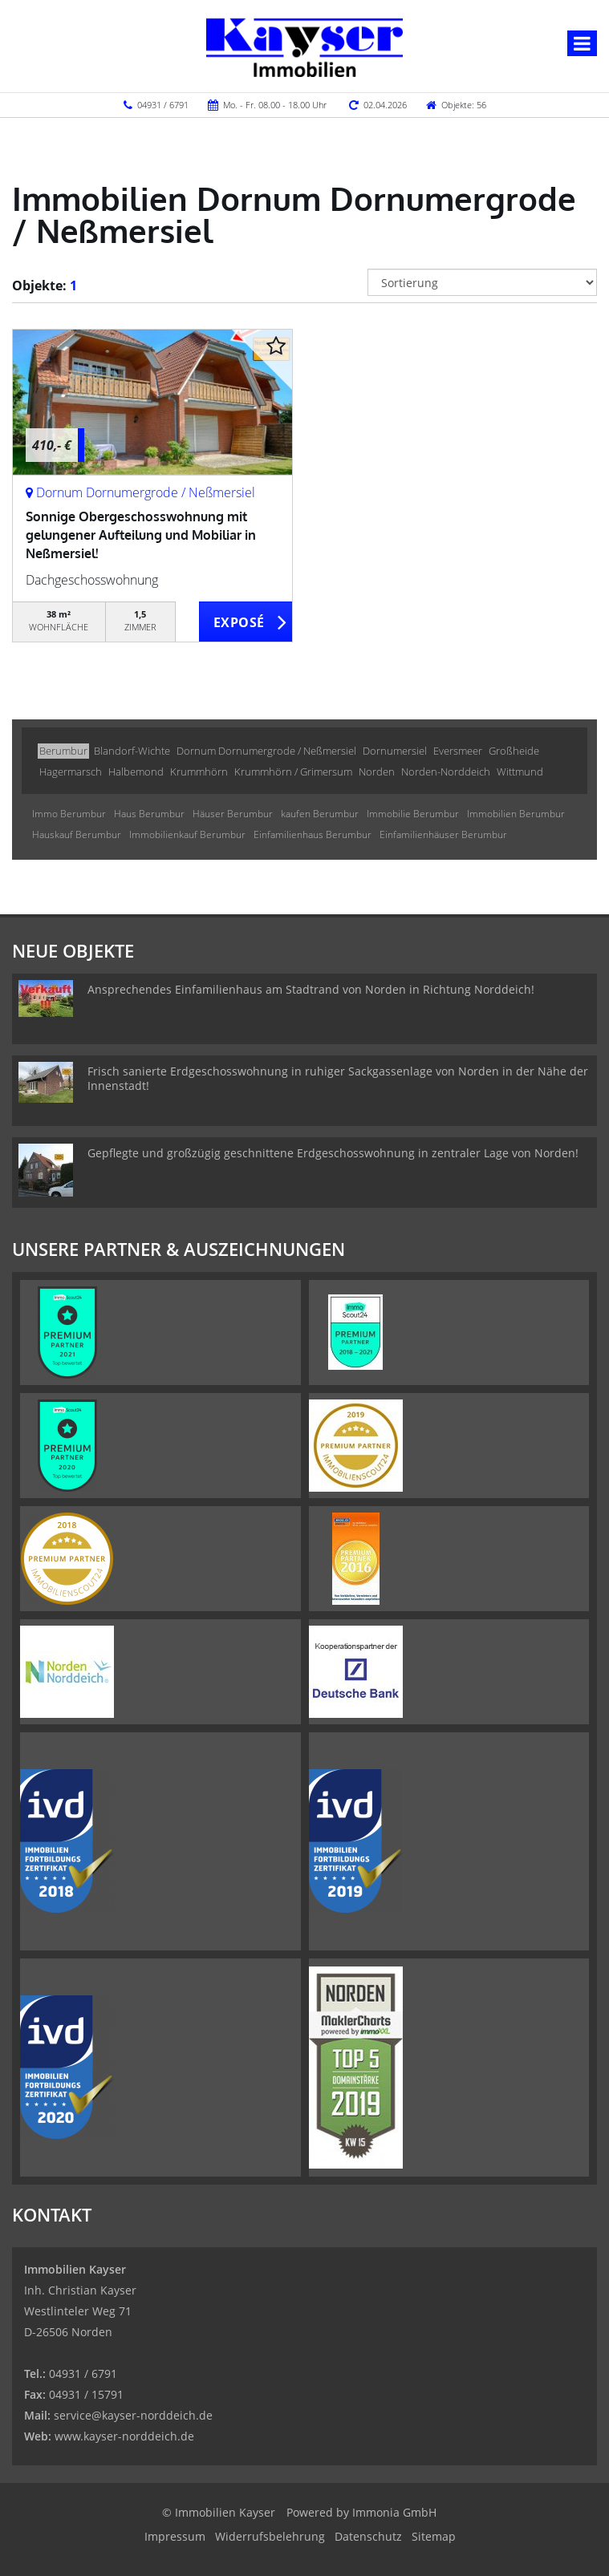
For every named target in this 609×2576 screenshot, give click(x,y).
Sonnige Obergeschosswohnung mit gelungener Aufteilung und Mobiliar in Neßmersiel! (141, 534)
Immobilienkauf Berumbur (187, 834)
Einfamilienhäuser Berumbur (443, 834)
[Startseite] (304, 46)
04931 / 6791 (163, 105)
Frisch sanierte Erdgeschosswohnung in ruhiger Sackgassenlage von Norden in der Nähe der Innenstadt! (337, 1078)
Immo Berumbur (69, 813)
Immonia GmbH (394, 2512)
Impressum (174, 2536)
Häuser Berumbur (233, 813)
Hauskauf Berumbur (76, 834)
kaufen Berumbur (320, 813)
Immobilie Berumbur (413, 813)
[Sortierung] (482, 282)
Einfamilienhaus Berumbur (312, 834)
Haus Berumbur (149, 813)
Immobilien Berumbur (516, 813)
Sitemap (434, 2536)
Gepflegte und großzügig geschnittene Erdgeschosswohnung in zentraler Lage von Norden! (333, 1152)
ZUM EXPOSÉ (246, 622)
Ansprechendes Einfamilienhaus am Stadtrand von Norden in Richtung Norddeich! (310, 989)
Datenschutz (368, 2536)
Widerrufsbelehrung (270, 2536)
